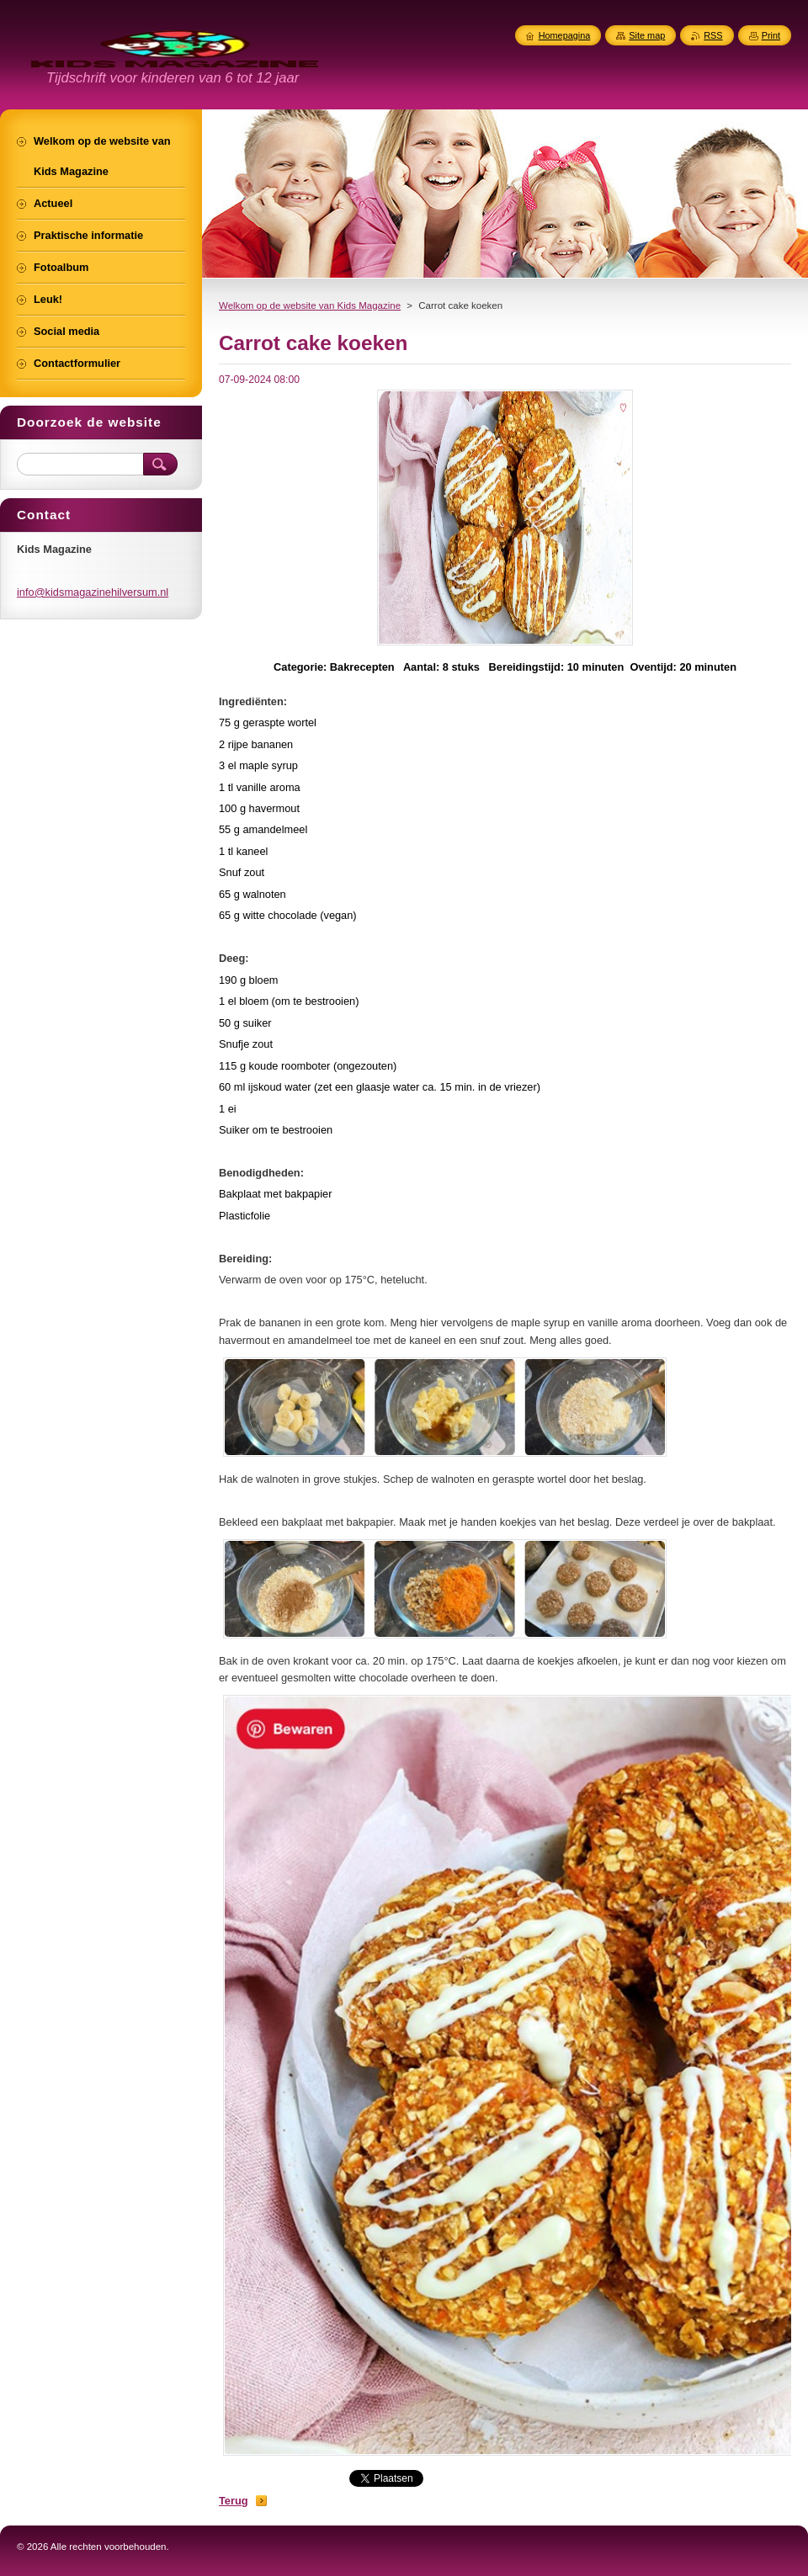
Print (771, 35)
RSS (713, 35)
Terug (233, 2500)
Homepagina (565, 35)
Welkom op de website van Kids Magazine (310, 305)
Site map (647, 35)
